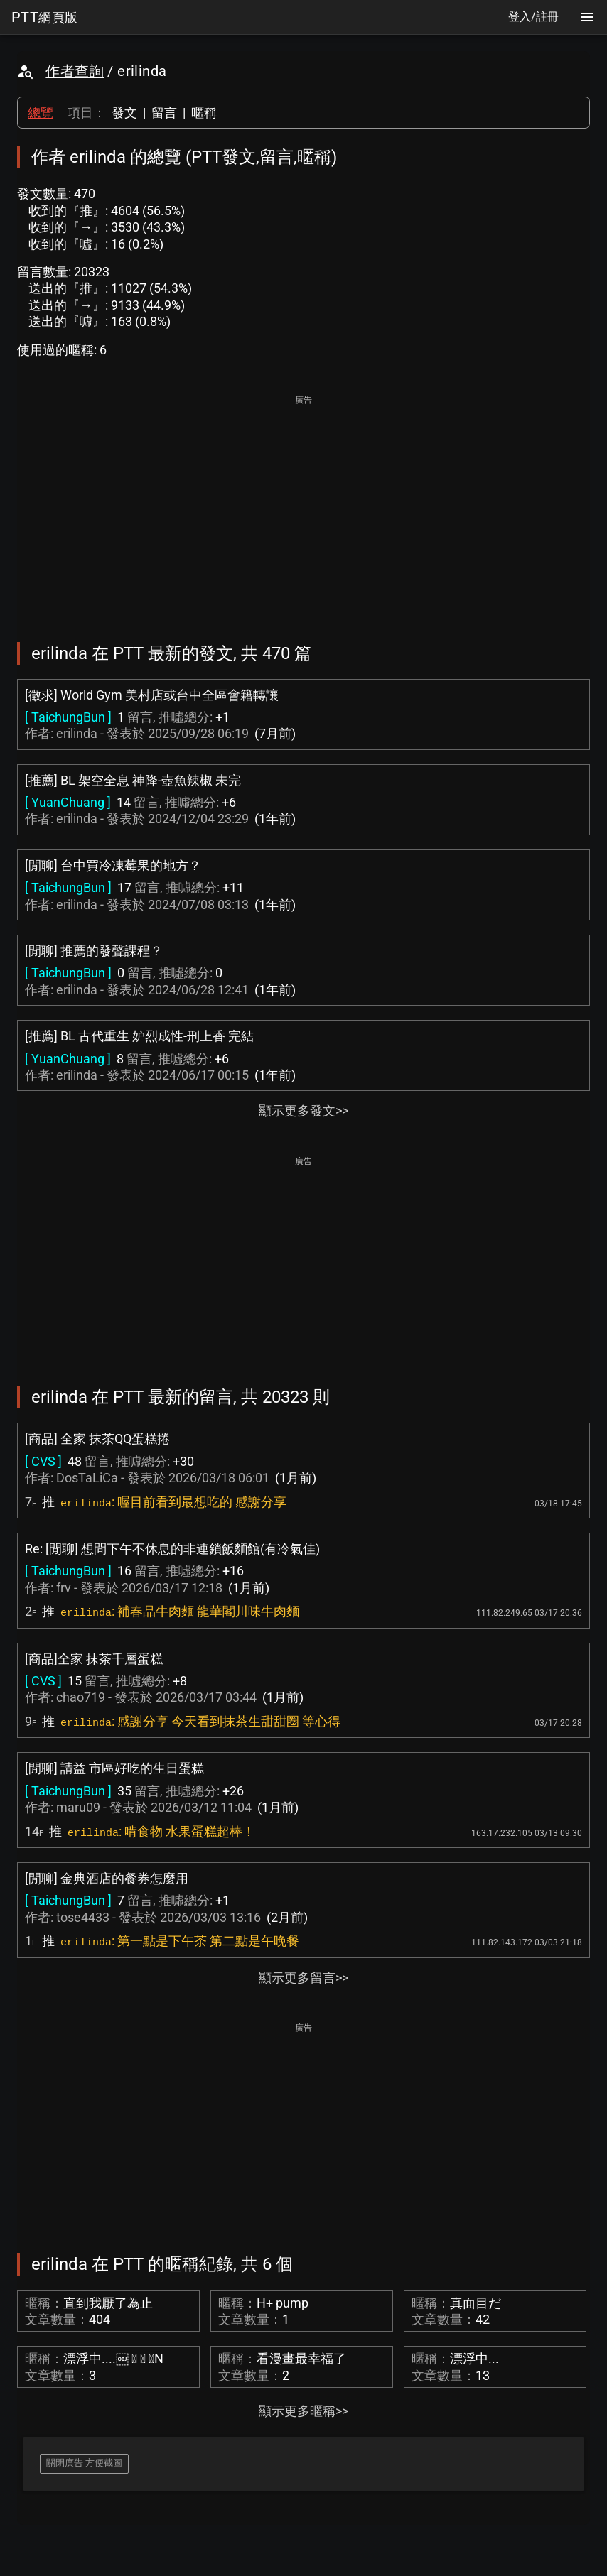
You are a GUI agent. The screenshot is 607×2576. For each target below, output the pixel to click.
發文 (124, 112)
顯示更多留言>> (303, 1977)
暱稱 (204, 112)
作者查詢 (74, 71)
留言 (164, 112)
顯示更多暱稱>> (303, 2410)
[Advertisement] (303, 508)
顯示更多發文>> (303, 1110)
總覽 (40, 112)
